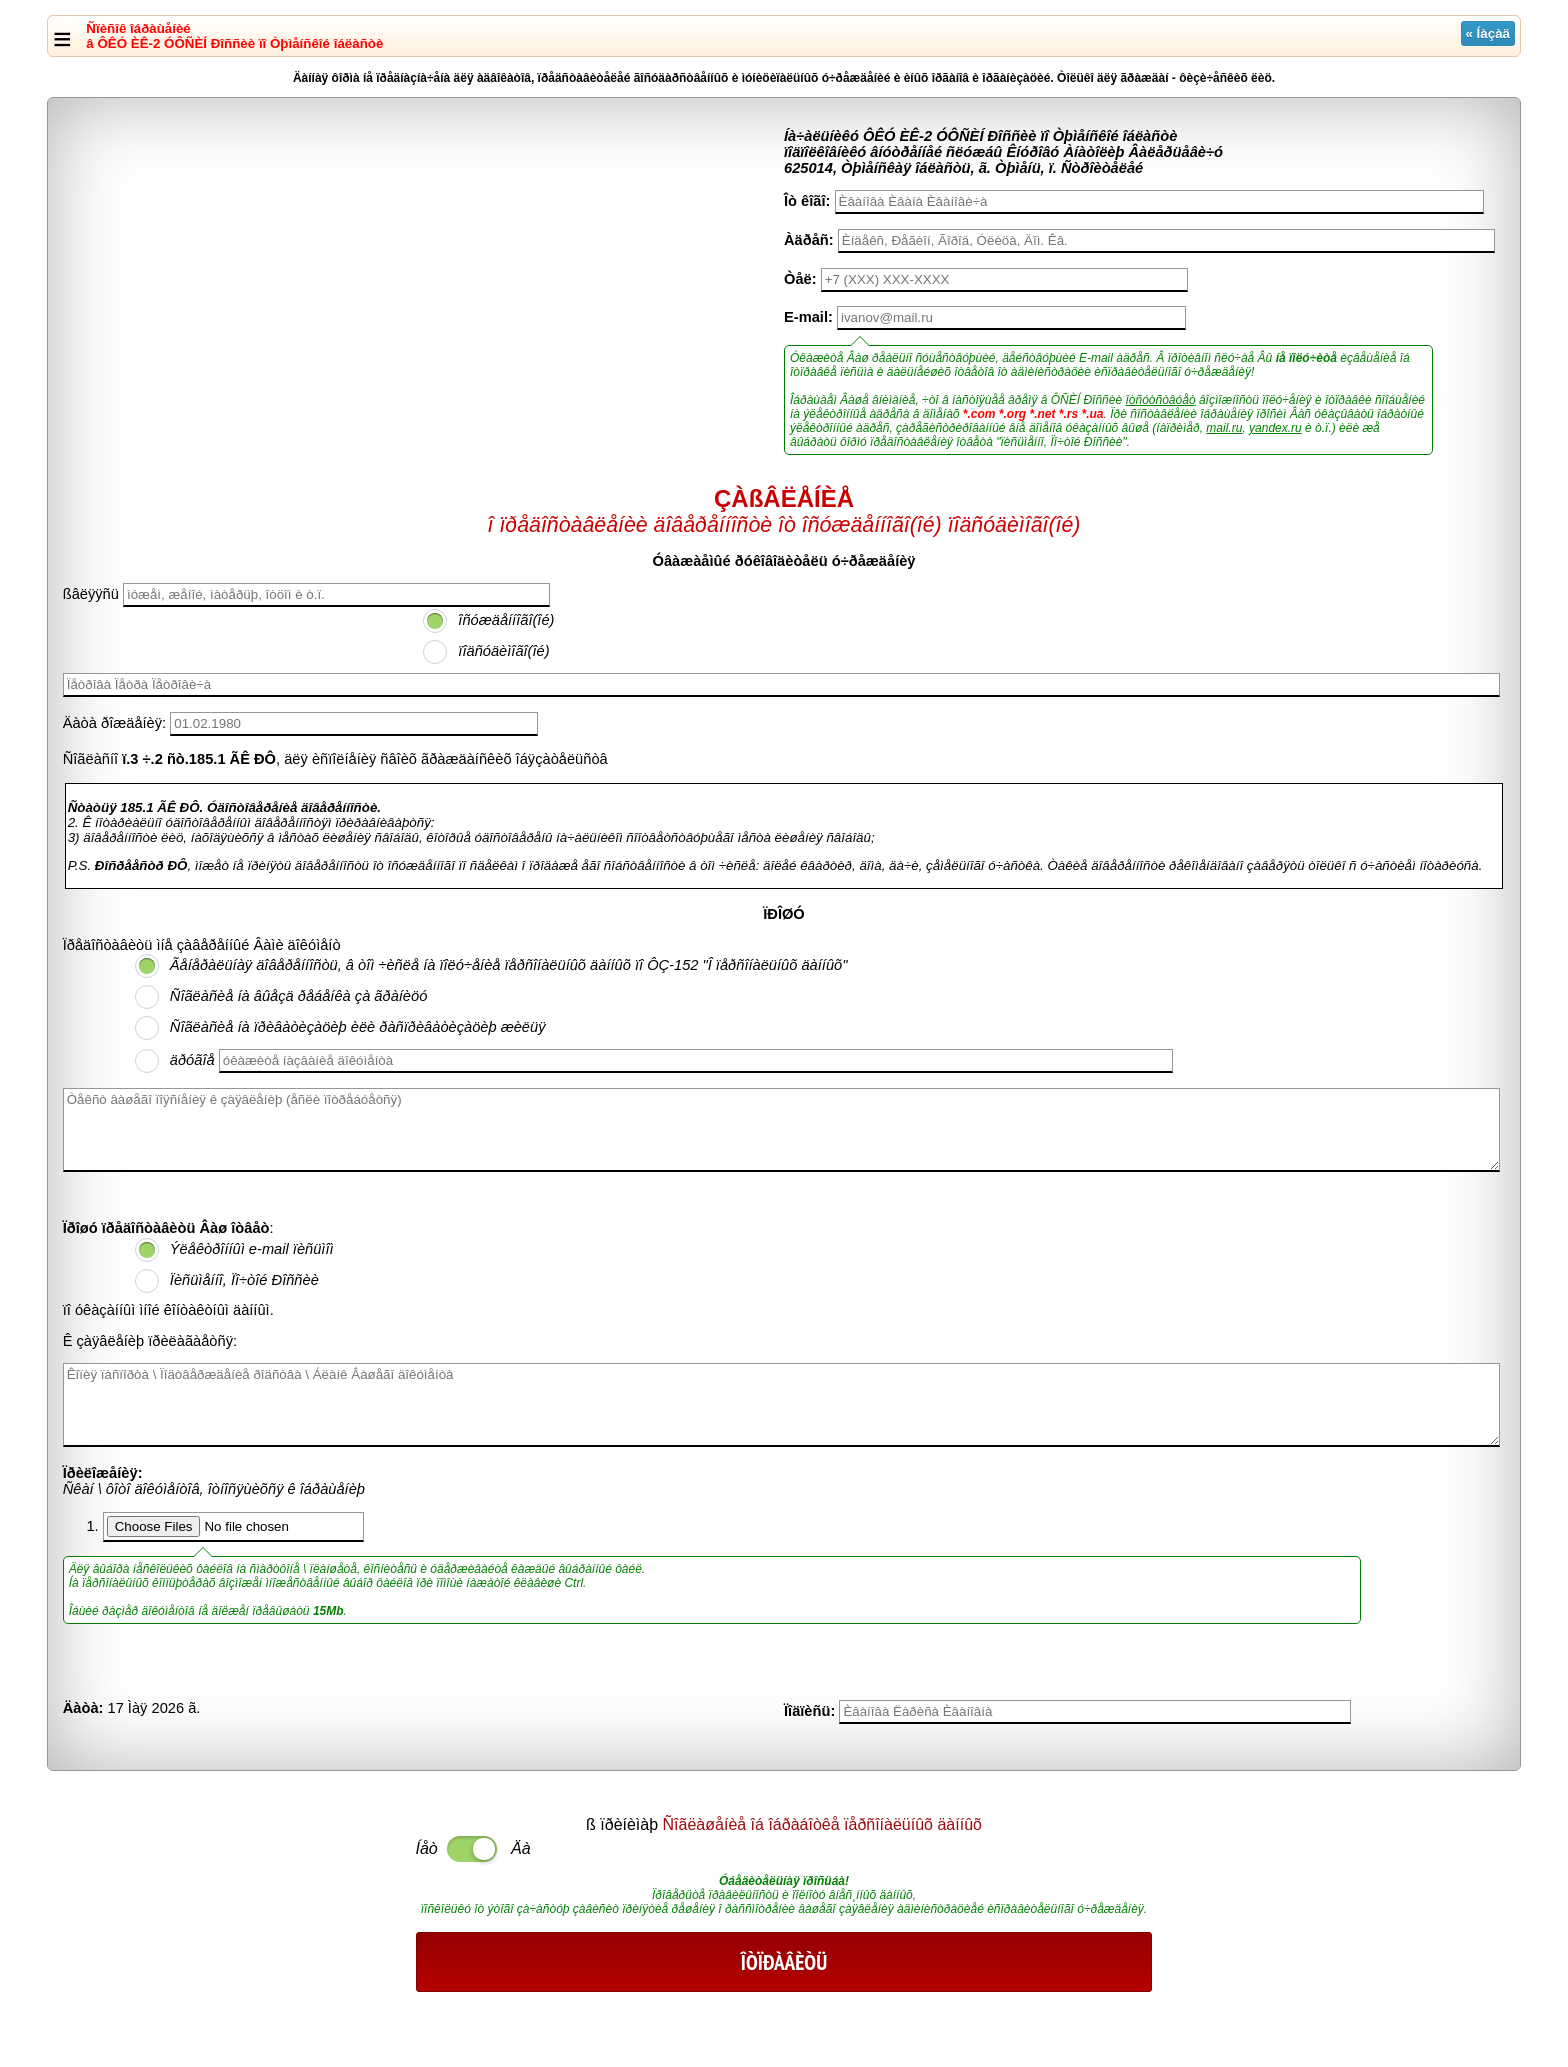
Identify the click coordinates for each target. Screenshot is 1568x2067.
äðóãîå (192, 1060)
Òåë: (800, 279)
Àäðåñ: (809, 240)
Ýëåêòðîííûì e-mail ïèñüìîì (252, 1249)
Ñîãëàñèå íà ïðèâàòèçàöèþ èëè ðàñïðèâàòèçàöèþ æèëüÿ (358, 1027)
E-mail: (808, 317)
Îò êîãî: (807, 201)
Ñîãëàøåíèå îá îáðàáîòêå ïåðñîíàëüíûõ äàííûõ (822, 1824)
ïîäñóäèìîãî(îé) (503, 651)
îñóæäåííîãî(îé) (506, 620)
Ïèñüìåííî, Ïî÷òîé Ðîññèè (244, 1280)
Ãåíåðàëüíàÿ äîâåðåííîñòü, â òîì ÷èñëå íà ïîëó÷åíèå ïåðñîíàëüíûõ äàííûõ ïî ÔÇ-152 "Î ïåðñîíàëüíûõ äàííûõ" (509, 965)
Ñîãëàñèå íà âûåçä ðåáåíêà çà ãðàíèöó (299, 996)
